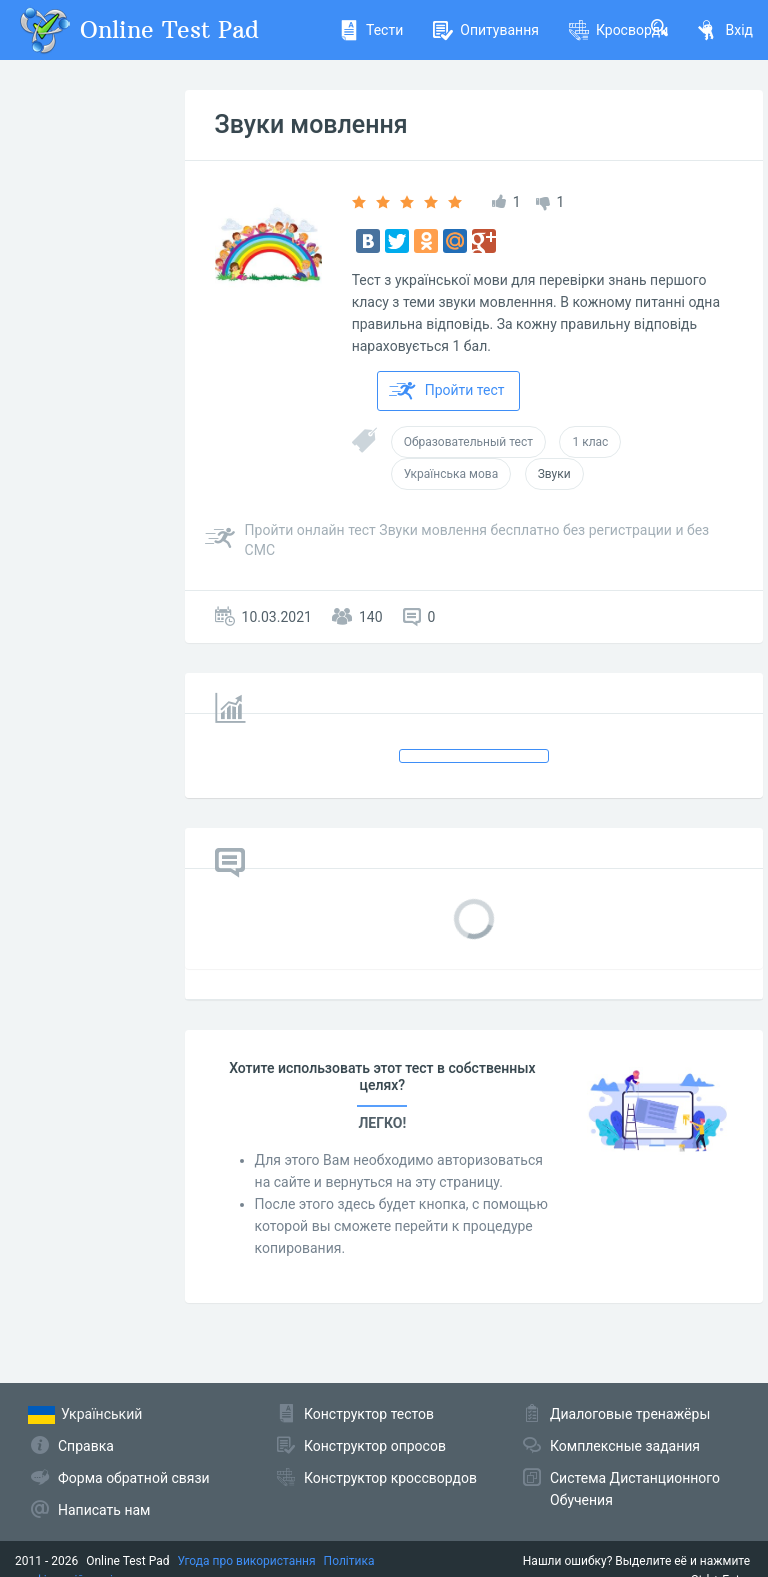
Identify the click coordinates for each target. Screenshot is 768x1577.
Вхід (725, 30)
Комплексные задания (625, 1446)
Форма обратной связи (134, 1478)
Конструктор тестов (369, 1414)
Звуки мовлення (311, 124)
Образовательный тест (468, 442)
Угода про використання (247, 1561)
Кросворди (618, 30)
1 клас (590, 442)
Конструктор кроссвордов (390, 1478)
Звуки (554, 474)
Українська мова (451, 474)
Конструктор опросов (375, 1446)
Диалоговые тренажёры (630, 1414)
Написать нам (104, 1510)
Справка (86, 1446)
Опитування (486, 30)
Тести (371, 30)
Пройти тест (447, 391)
